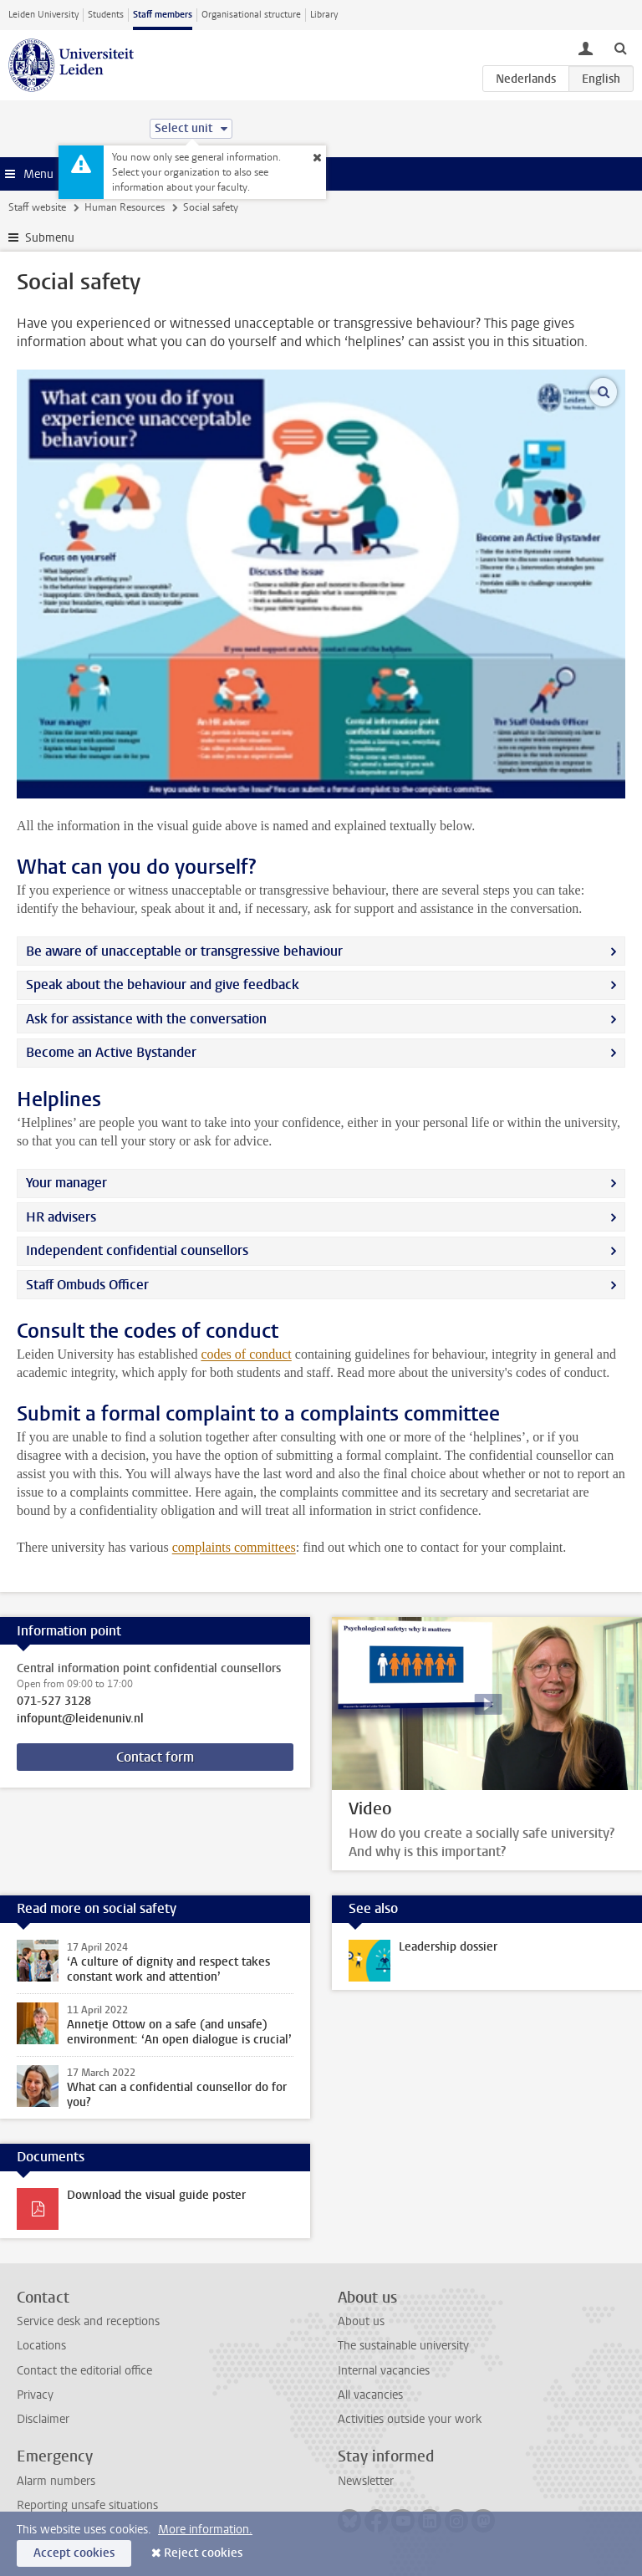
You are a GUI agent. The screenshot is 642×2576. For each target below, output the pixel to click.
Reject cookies (203, 2553)
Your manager (66, 1182)
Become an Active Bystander (111, 1052)
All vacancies (370, 2395)
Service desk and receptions (88, 2321)
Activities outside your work (410, 2419)
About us (361, 2321)
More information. (205, 2530)
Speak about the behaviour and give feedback (162, 984)
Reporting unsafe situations (87, 2505)
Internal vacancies (384, 2371)
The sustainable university (403, 2346)
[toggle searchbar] (620, 47)
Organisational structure (251, 14)
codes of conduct (246, 1354)
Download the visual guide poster (156, 2195)
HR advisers (61, 1217)
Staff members (162, 14)
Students (106, 14)
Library (324, 14)
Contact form (155, 1757)
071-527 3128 (54, 1701)
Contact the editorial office (84, 2371)
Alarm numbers (56, 2481)
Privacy (35, 2395)
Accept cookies (74, 2553)
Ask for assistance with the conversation (146, 1019)
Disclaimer (43, 2419)
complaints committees (234, 1547)
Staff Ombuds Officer (87, 1284)
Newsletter (366, 2481)
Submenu (49, 238)
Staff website (37, 207)
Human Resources (124, 207)
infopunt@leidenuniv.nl (80, 1719)
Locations (41, 2346)
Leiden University (43, 14)
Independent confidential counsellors (137, 1250)
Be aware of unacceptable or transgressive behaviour (184, 951)
